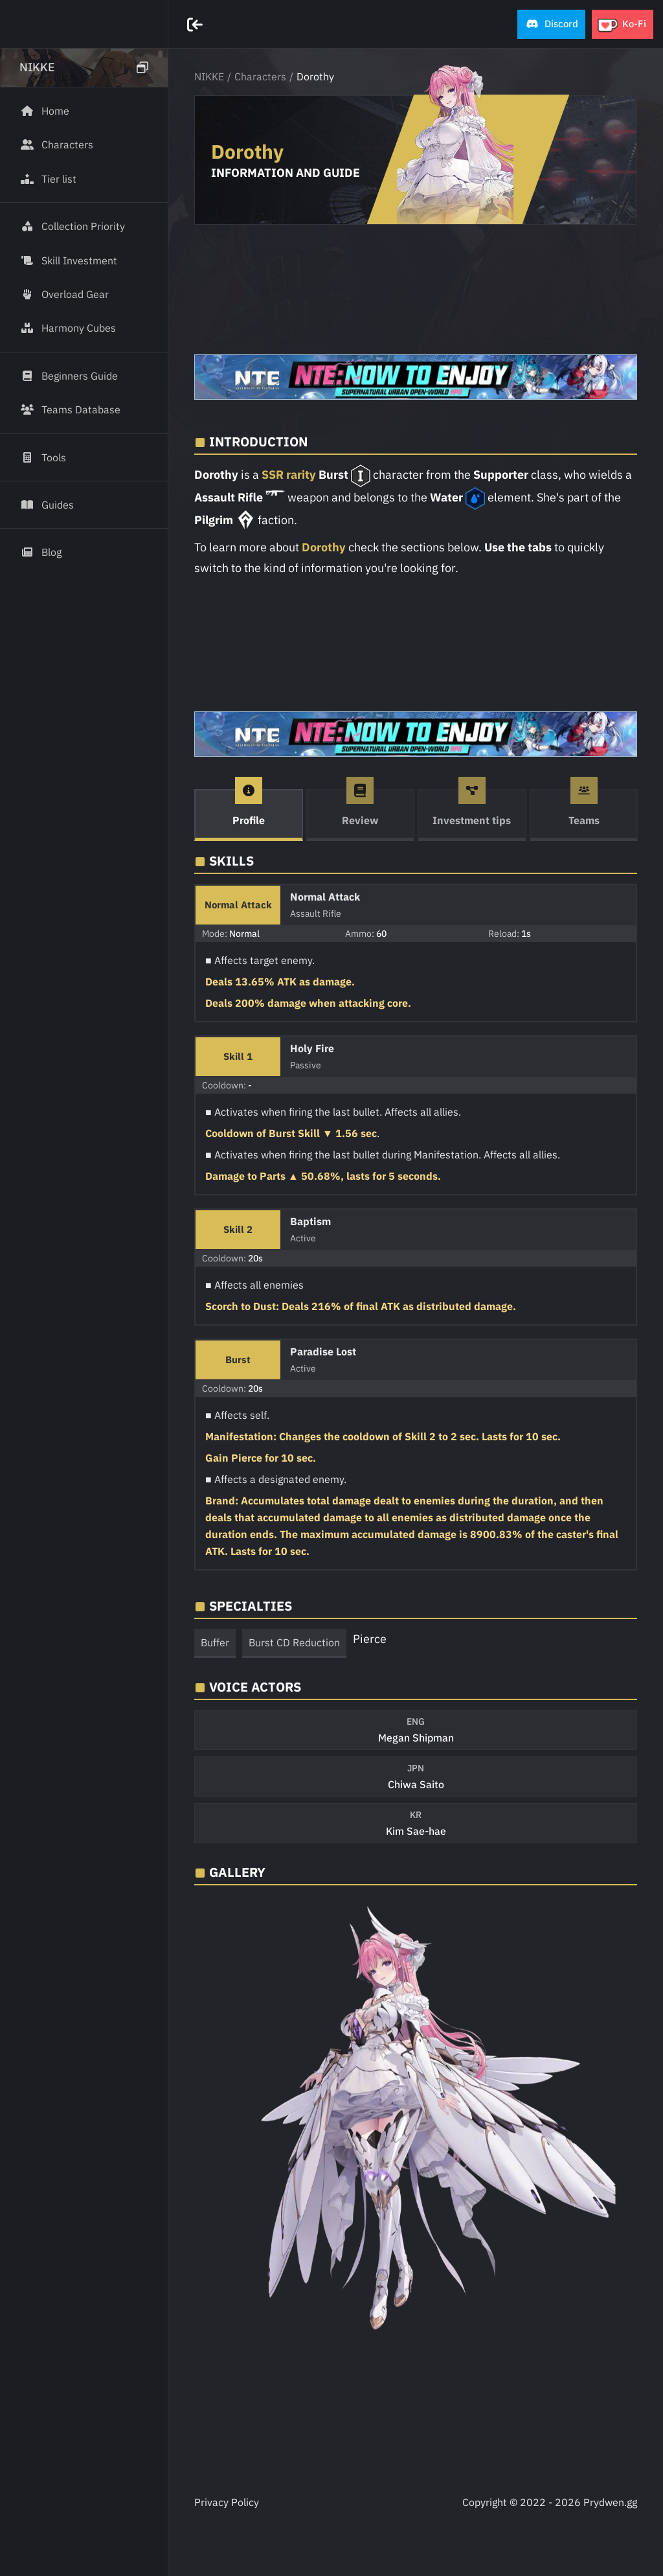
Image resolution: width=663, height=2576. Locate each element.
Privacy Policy (226, 2502)
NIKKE (209, 76)
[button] (551, 24)
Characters (260, 76)
